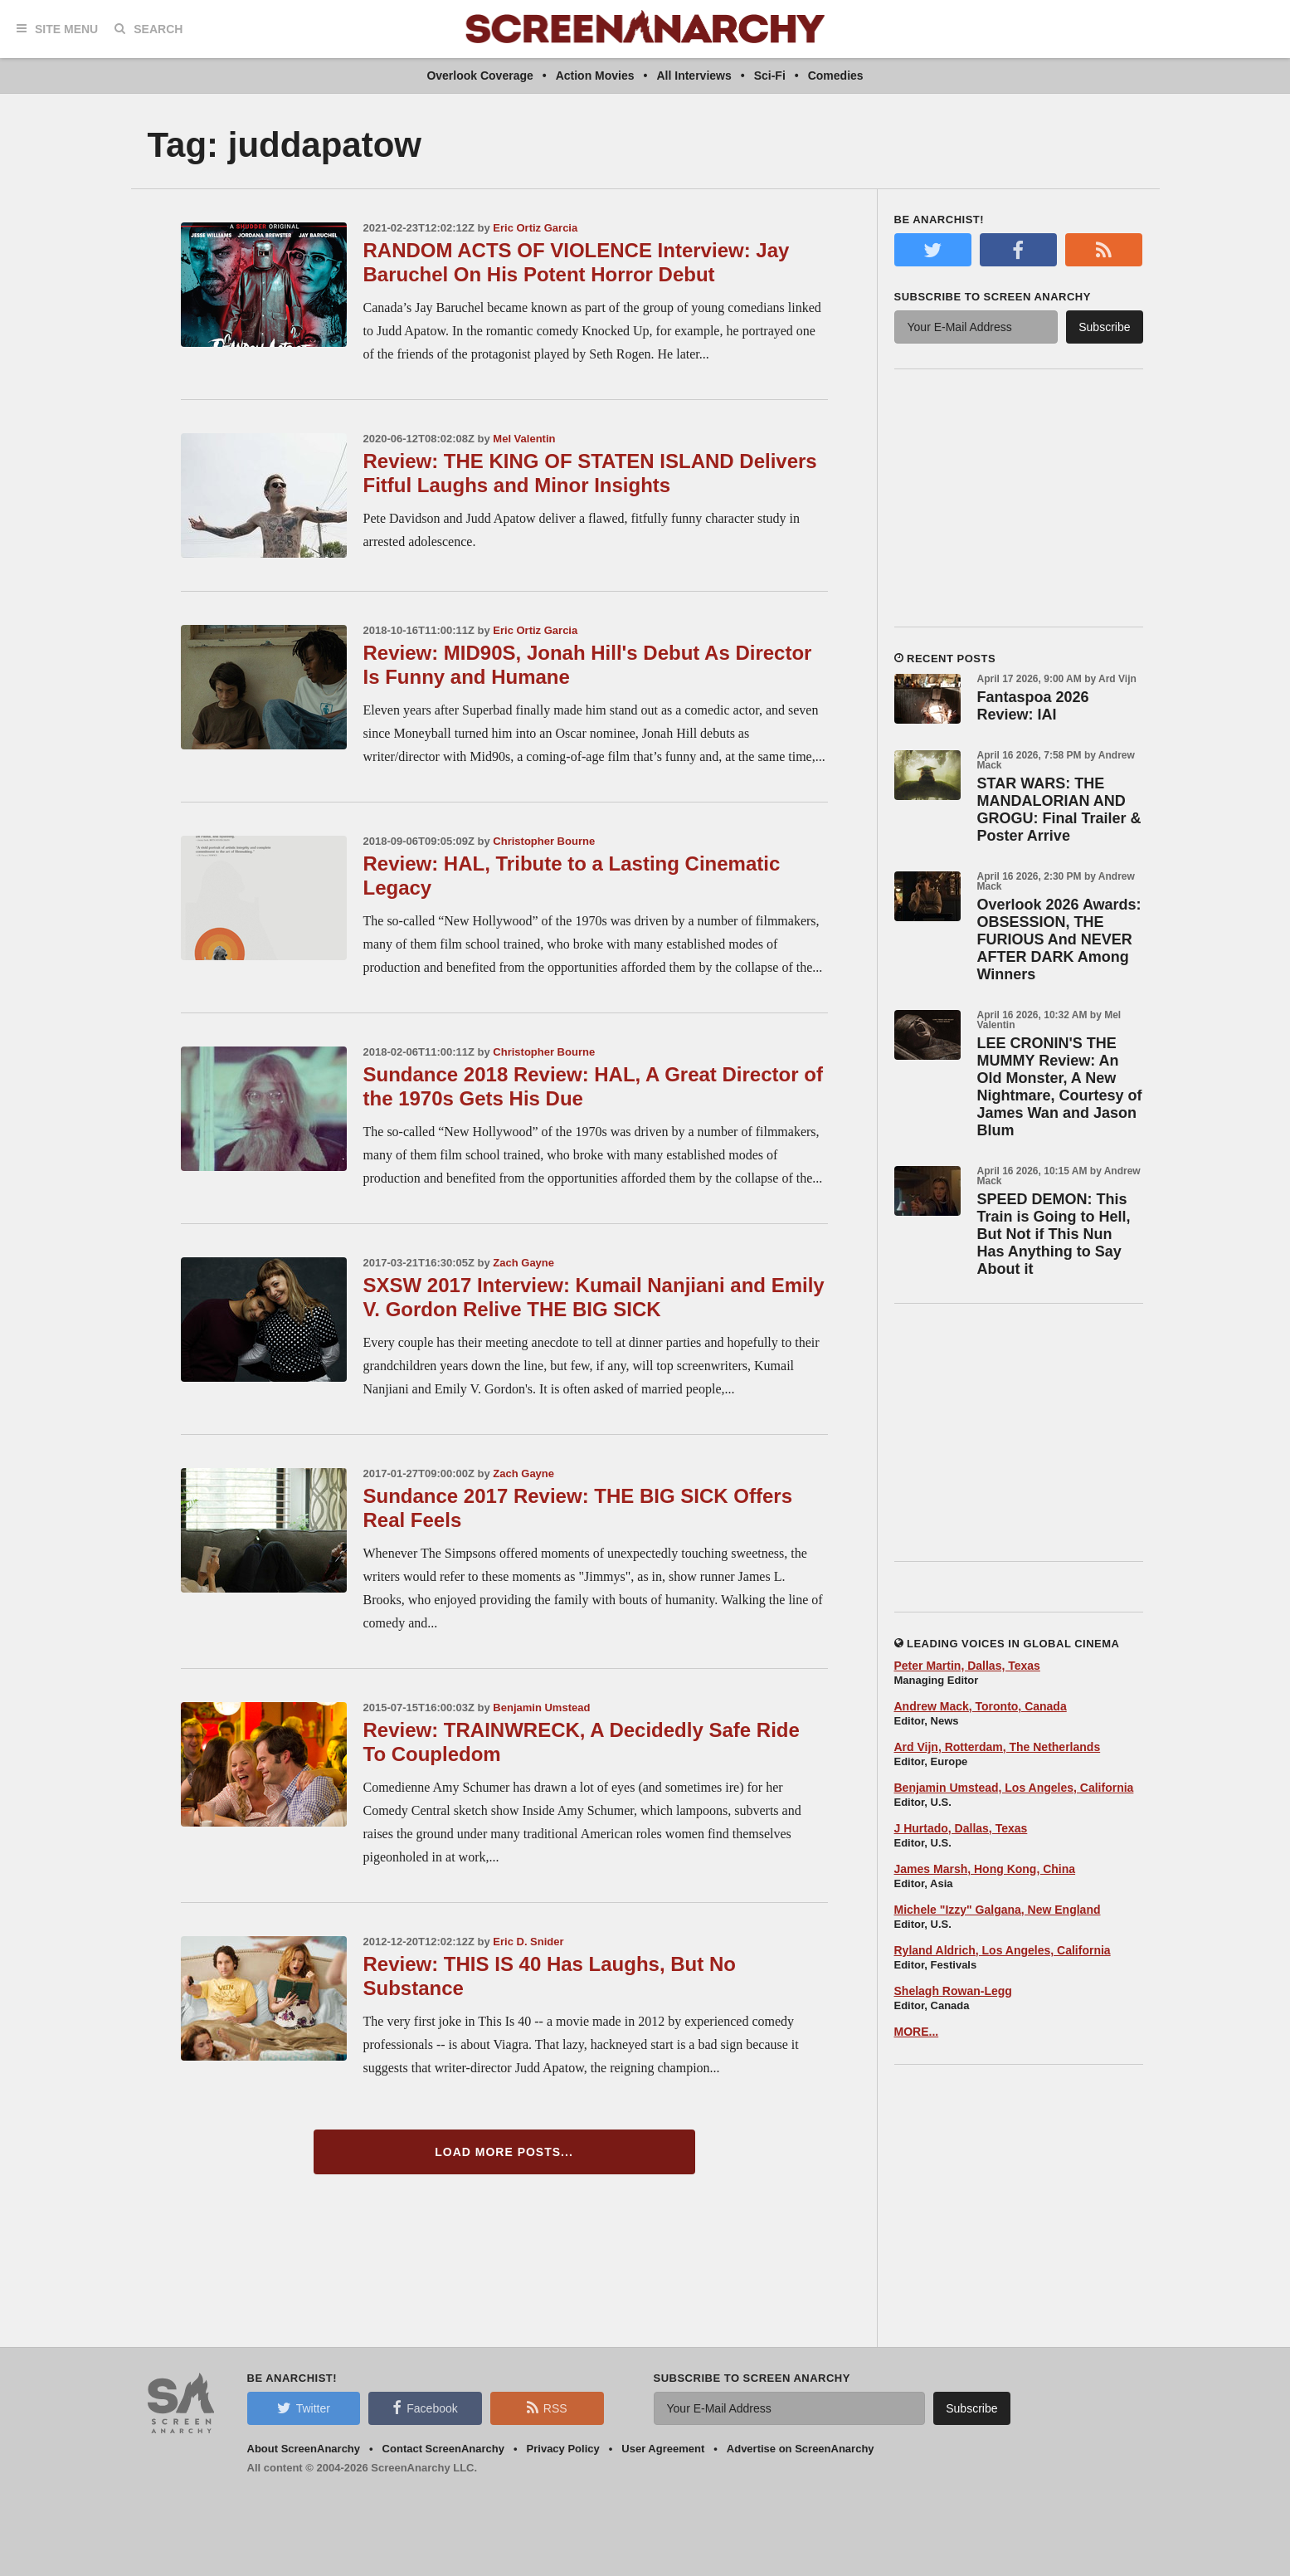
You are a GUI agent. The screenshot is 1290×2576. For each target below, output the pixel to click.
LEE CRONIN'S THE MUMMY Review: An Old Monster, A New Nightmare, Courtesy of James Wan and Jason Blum (1059, 1087)
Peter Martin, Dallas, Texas (967, 1665)
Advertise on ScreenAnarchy (800, 2448)
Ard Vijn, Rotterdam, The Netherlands (997, 1747)
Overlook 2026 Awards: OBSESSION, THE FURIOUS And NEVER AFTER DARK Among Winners (1059, 939)
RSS (547, 2407)
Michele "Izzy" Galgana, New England (997, 1909)
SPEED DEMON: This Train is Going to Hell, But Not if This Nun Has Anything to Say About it (1054, 1234)
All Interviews (693, 75)
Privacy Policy (563, 2448)
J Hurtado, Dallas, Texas (961, 1828)
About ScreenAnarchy (304, 2448)
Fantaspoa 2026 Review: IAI (1033, 706)
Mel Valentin (524, 438)
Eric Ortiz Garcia (535, 228)
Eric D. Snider (528, 1941)
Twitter (303, 2407)
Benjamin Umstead (541, 1707)
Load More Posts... (504, 2152)
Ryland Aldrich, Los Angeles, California (1002, 1950)
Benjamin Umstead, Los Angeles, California (1014, 1787)
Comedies (836, 75)
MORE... (916, 2031)
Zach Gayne (523, 1262)
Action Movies (595, 75)
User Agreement (662, 2448)
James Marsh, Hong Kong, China (985, 1869)
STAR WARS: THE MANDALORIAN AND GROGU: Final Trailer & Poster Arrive (1059, 809)
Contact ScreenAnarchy (443, 2448)
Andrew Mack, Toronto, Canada (980, 1706)
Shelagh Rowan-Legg (953, 1991)
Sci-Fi (770, 75)
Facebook (424, 2407)
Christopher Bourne (544, 841)
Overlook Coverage (479, 75)
